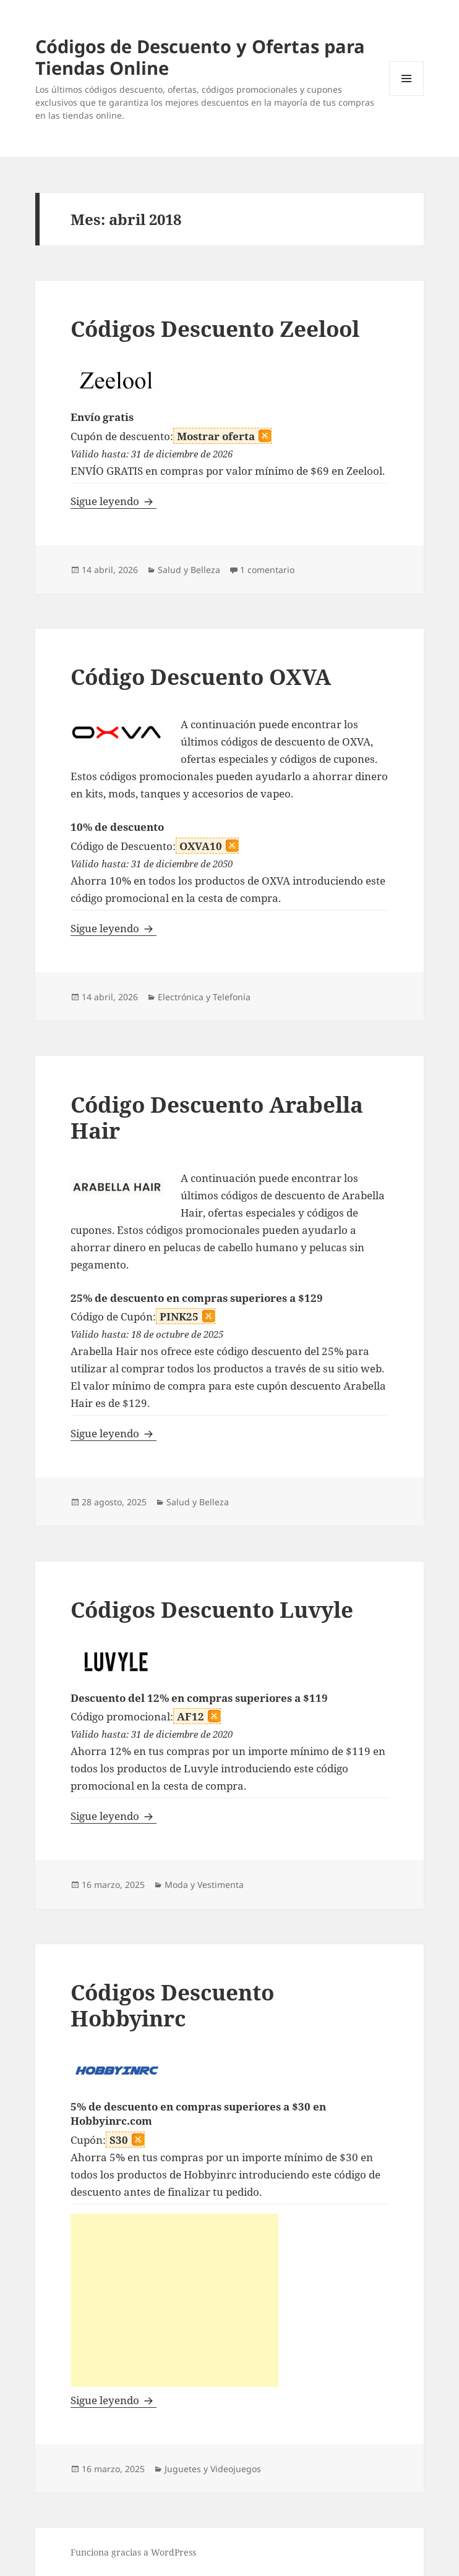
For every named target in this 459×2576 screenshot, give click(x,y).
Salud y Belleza (189, 570)
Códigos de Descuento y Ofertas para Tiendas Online (200, 57)
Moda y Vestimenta (204, 1884)
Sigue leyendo (114, 501)
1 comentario (267, 570)
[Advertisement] (174, 2300)
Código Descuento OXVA (201, 676)
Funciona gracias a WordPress (133, 2552)
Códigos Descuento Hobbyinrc (172, 2005)
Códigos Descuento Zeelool (215, 328)
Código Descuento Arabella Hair (217, 1117)
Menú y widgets (407, 95)
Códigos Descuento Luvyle (212, 1609)
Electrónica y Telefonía (204, 997)
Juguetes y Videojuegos (213, 2469)
